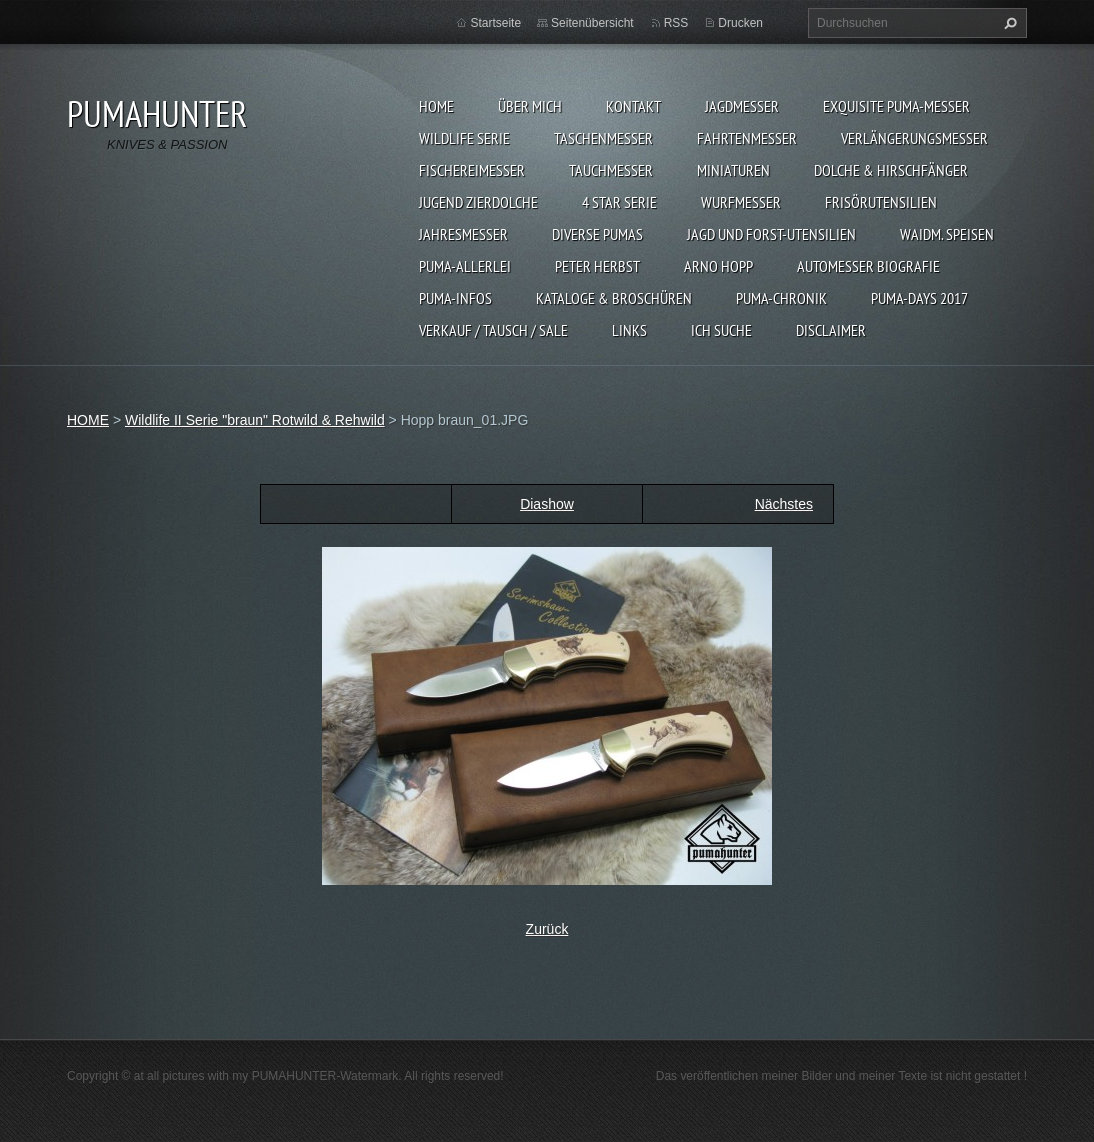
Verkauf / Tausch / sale (493, 330)
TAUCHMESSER (611, 170)
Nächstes (784, 504)
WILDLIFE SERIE (464, 138)
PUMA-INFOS (455, 298)
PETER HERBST (597, 266)
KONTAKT (633, 106)
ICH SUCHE (721, 330)
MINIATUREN (733, 170)
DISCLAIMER (831, 330)
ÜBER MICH (530, 106)
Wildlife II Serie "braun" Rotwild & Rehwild (255, 420)
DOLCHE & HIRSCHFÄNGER (891, 170)
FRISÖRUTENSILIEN (881, 202)
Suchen (1008, 23)
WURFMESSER (741, 202)
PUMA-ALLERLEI (465, 266)
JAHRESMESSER (463, 234)
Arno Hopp (718, 266)
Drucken (740, 23)
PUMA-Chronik (781, 298)
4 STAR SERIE (619, 202)
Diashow (547, 504)
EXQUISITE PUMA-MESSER (896, 106)
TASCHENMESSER (603, 138)
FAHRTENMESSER (747, 138)
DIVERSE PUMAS (597, 234)
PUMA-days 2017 (919, 298)
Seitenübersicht (592, 23)
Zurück (547, 929)
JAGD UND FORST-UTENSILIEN (771, 234)
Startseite (495, 23)
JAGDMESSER (742, 106)
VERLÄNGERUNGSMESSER (914, 138)
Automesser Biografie (868, 266)
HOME (436, 106)
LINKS (629, 330)
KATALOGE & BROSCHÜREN (614, 298)
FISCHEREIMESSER (472, 170)
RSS (676, 23)
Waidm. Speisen (947, 234)
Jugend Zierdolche (478, 202)
